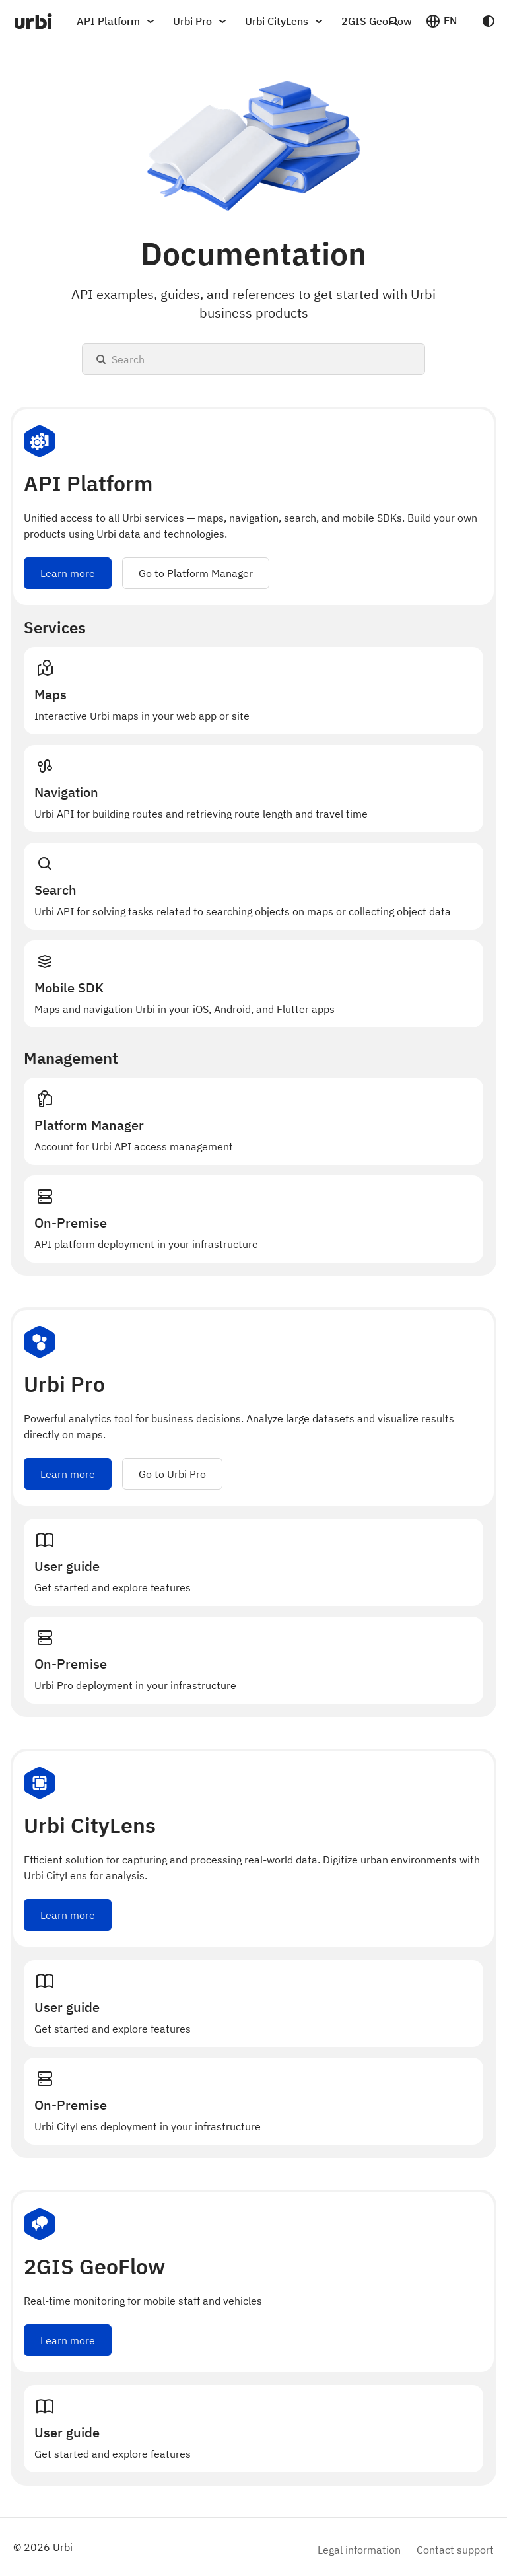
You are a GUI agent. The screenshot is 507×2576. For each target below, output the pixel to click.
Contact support (455, 2549)
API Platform (117, 21)
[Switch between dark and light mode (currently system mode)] (488, 21)
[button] (441, 21)
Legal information (359, 2549)
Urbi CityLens (286, 21)
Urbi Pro (201, 21)
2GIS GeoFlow (376, 21)
